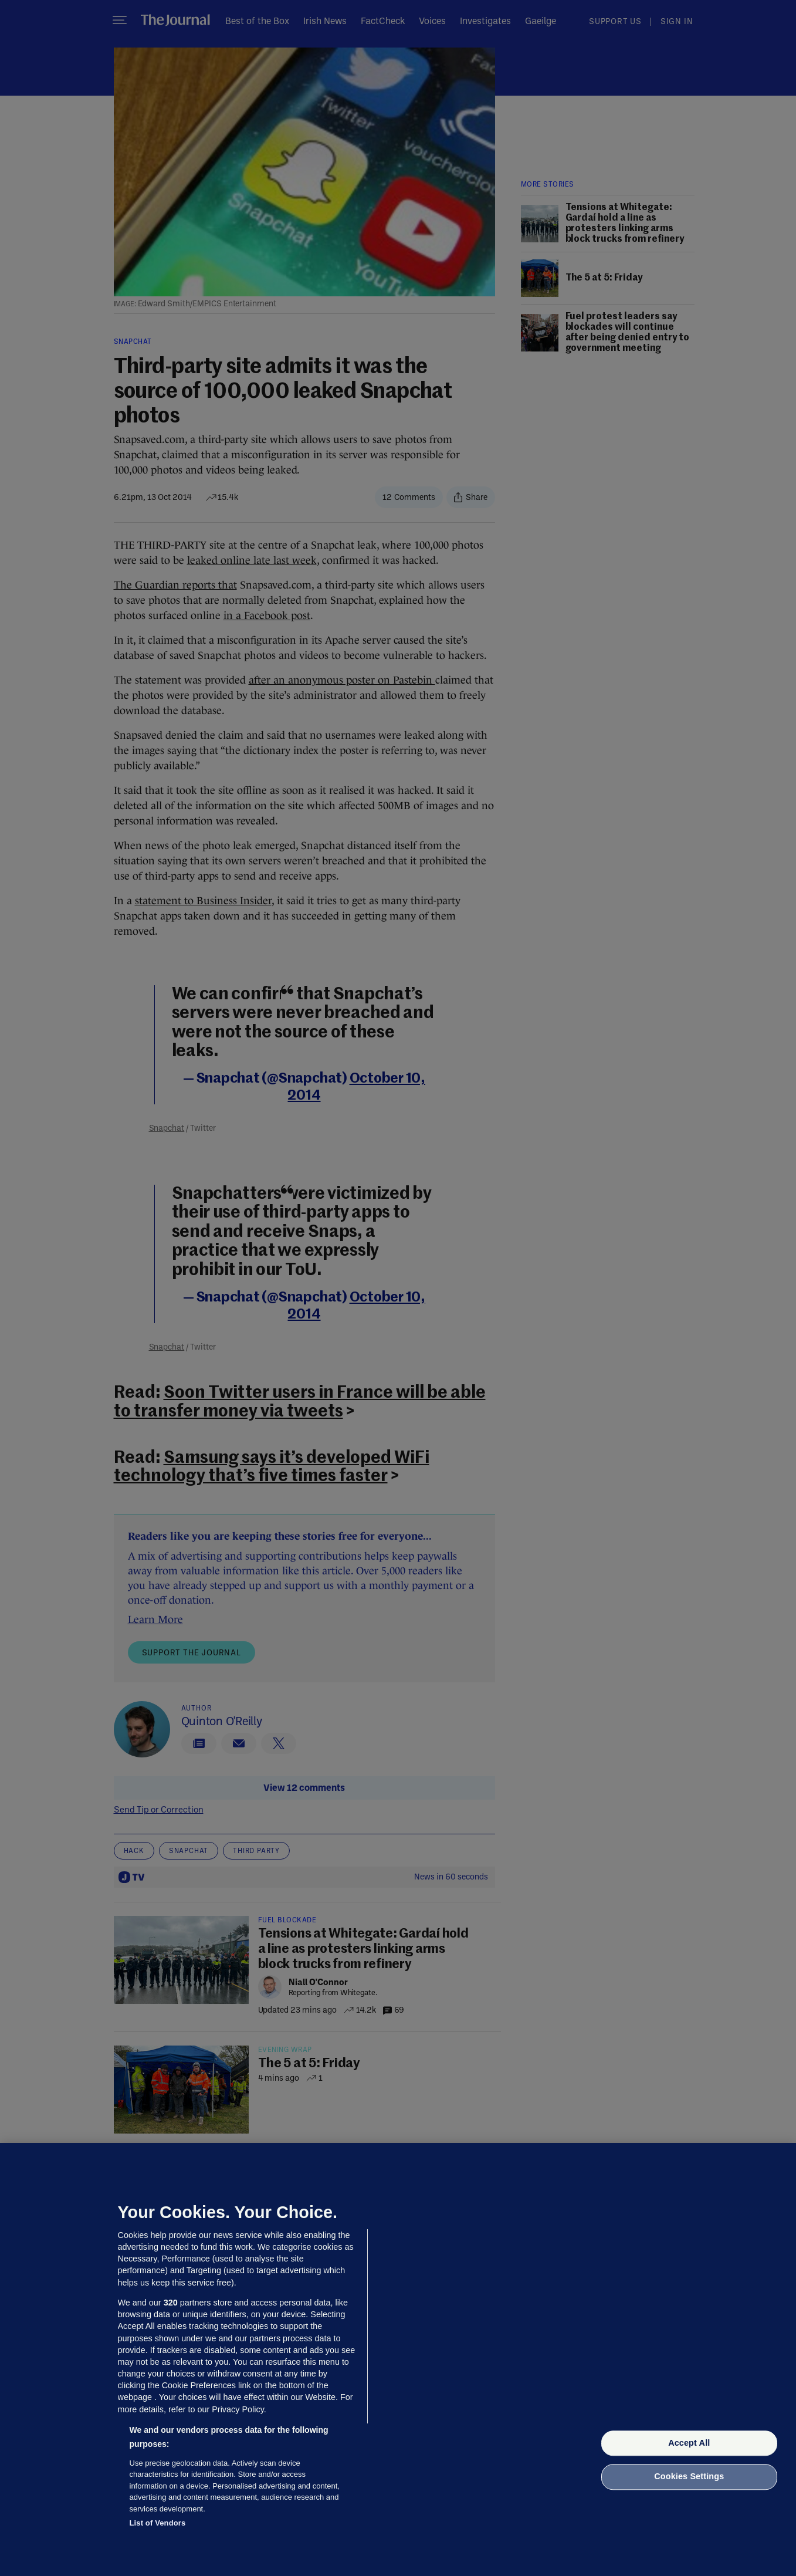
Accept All (689, 2442)
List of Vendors (158, 2522)
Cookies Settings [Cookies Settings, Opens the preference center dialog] (689, 2477)
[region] (398, 2359)
